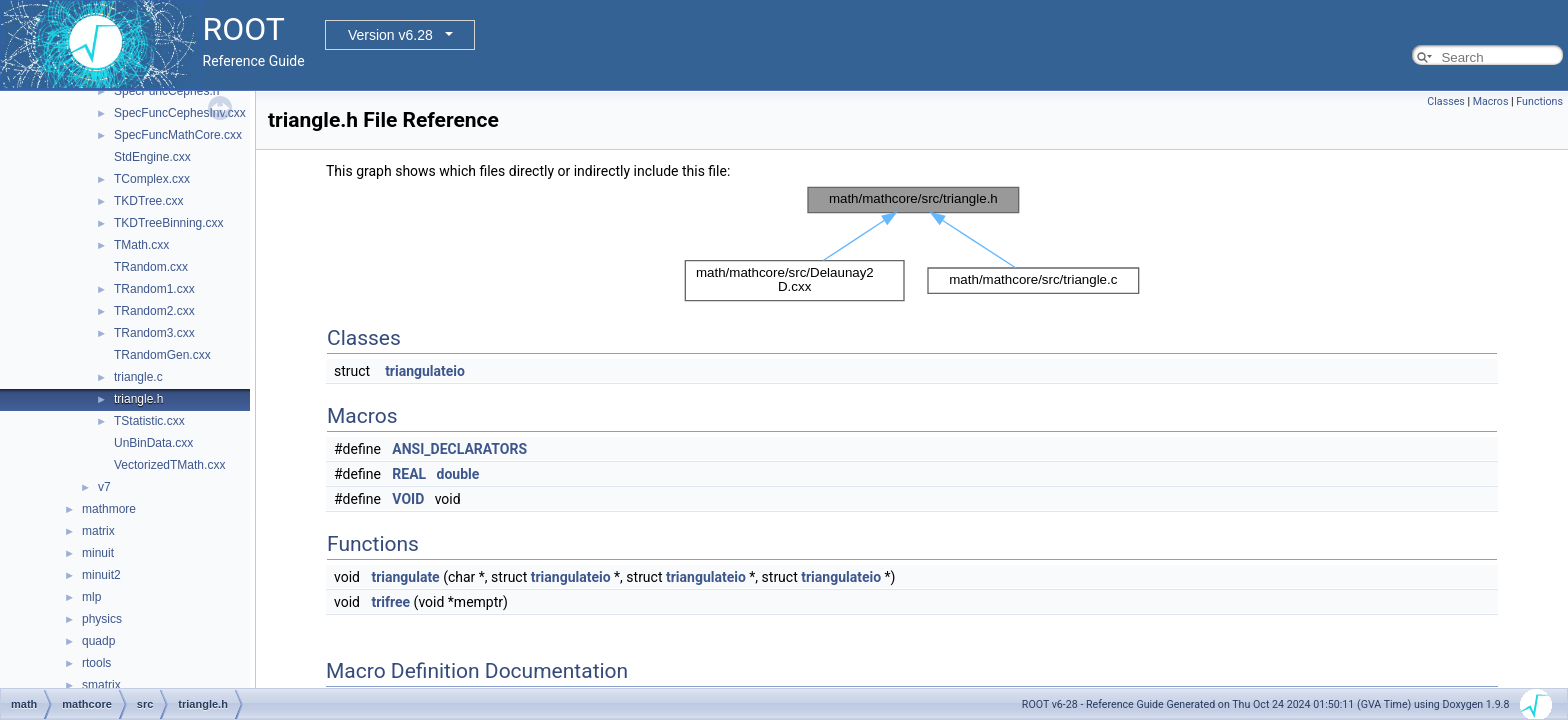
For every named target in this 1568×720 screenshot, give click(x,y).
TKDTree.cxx (149, 201)
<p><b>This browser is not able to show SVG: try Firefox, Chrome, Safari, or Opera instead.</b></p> (912, 244)
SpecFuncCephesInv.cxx (180, 113)
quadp (98, 641)
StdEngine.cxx (152, 157)
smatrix (101, 685)
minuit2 (101, 575)
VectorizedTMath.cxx (169, 465)
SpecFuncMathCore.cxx (178, 135)
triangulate (405, 577)
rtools (96, 663)
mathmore (109, 509)
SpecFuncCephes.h (166, 91)
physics (102, 619)
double (458, 474)
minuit (98, 553)
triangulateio (425, 371)
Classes (1445, 101)
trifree (390, 602)
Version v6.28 (390, 35)
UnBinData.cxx (153, 443)
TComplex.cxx (152, 179)
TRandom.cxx (151, 267)
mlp (91, 597)
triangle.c (138, 377)
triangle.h (138, 399)
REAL (409, 474)
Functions (1539, 101)
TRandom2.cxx (154, 311)
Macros (1491, 101)
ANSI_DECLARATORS (459, 449)
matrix (98, 531)
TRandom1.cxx (154, 289)
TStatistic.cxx (149, 421)
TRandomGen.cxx (162, 355)
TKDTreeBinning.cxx (169, 223)
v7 (104, 487)
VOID (408, 499)
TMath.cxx (141, 245)
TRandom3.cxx (154, 333)
